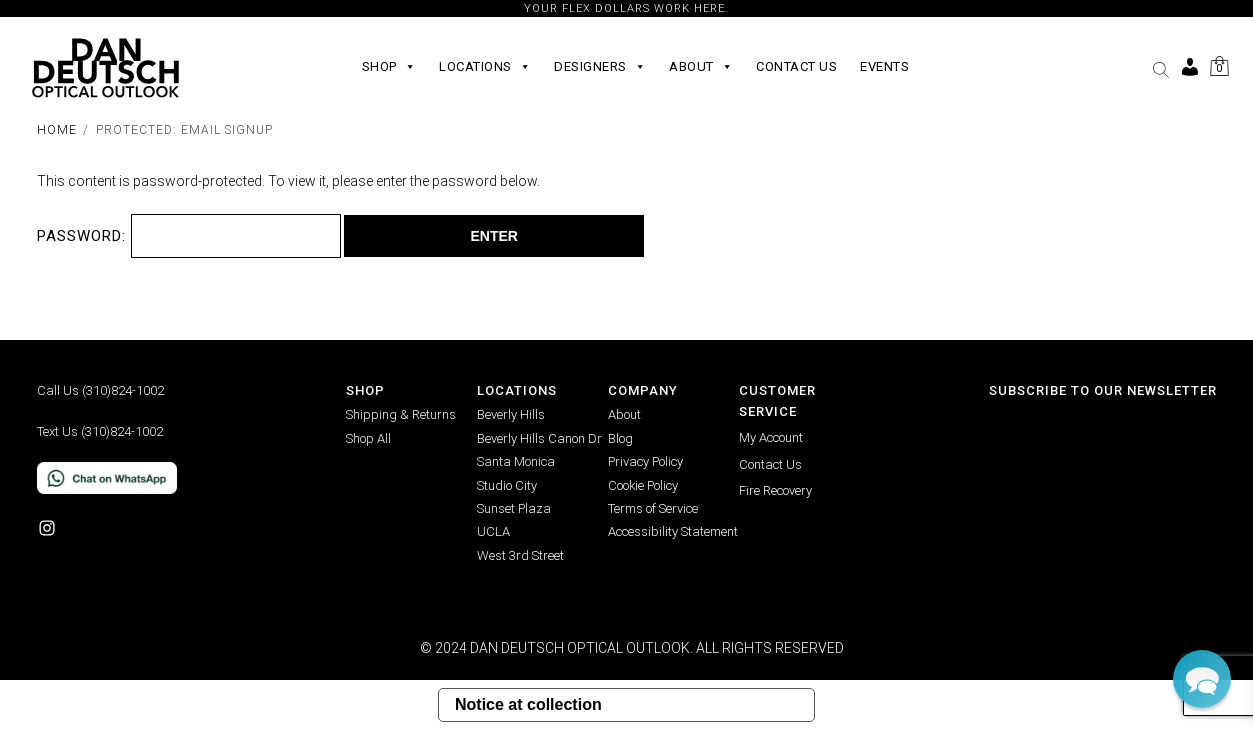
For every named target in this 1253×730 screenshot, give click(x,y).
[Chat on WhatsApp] (191, 478)
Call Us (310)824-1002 (100, 390)
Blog (620, 438)
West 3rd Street (520, 555)
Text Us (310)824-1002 (100, 431)
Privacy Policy (645, 461)
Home (57, 130)
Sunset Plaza (514, 508)
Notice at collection (528, 704)
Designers (600, 67)
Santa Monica (516, 461)
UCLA (493, 531)
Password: (189, 236)
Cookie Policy (643, 485)
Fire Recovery (775, 490)
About (701, 67)
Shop (389, 67)
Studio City (507, 485)
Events (884, 66)
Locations (485, 67)
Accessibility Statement (673, 531)
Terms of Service (653, 508)
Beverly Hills (511, 414)
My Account (771, 437)
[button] (1161, 70)
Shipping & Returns (401, 414)
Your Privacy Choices (716, 704)
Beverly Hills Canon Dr (539, 438)
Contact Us (796, 66)
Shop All (368, 438)
